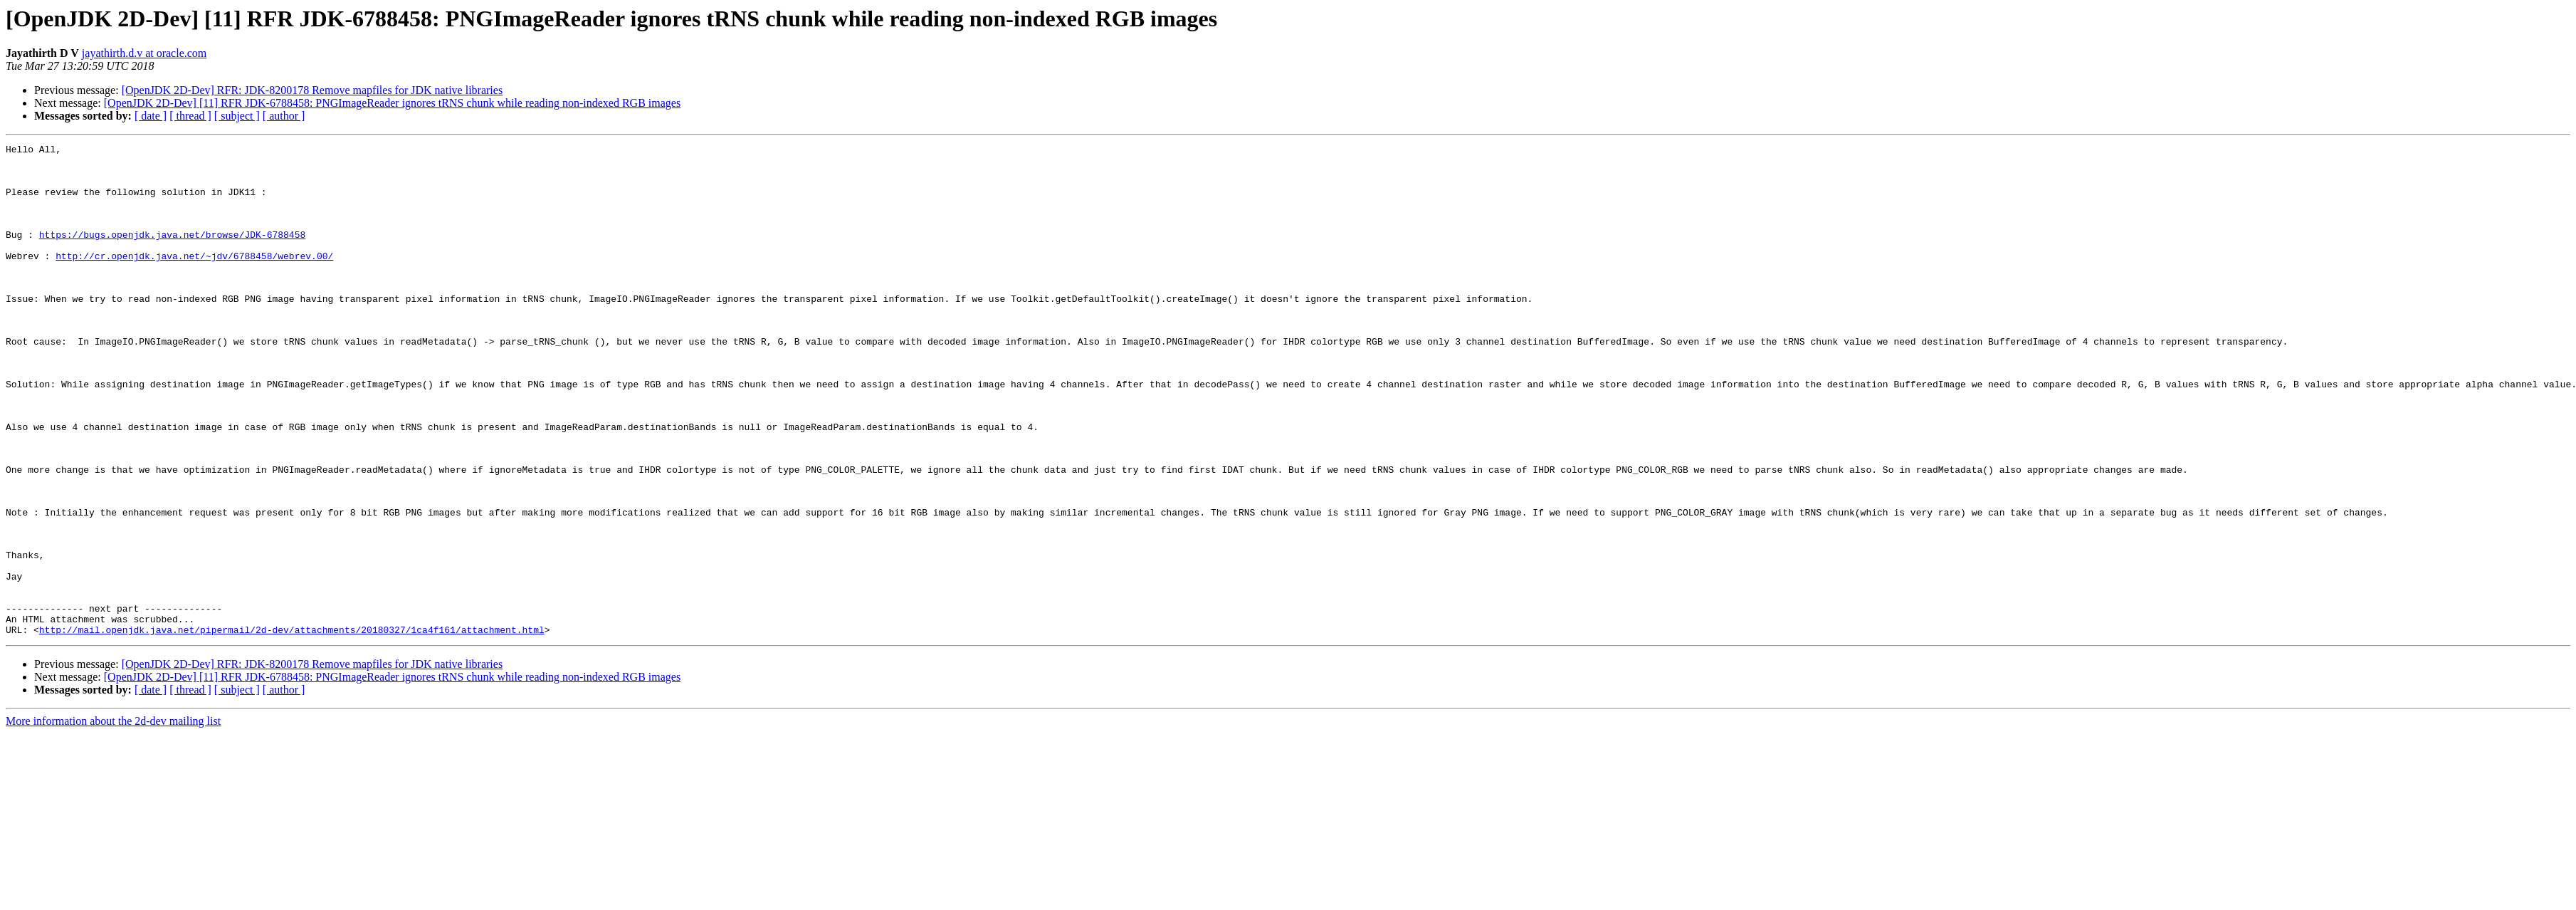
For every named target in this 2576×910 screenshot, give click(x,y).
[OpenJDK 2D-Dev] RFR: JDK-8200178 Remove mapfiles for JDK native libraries (312, 90)
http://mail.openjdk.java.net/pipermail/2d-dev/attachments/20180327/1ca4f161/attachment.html (292, 727)
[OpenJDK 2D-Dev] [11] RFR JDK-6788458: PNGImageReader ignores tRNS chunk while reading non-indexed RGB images (392, 103)
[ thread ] (190, 116)
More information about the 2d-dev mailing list (113, 819)
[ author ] (284, 116)
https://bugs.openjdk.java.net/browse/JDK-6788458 (172, 253)
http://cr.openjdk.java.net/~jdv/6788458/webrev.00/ (194, 279)
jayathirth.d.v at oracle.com (144, 53)
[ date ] (151, 116)
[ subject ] (237, 116)
